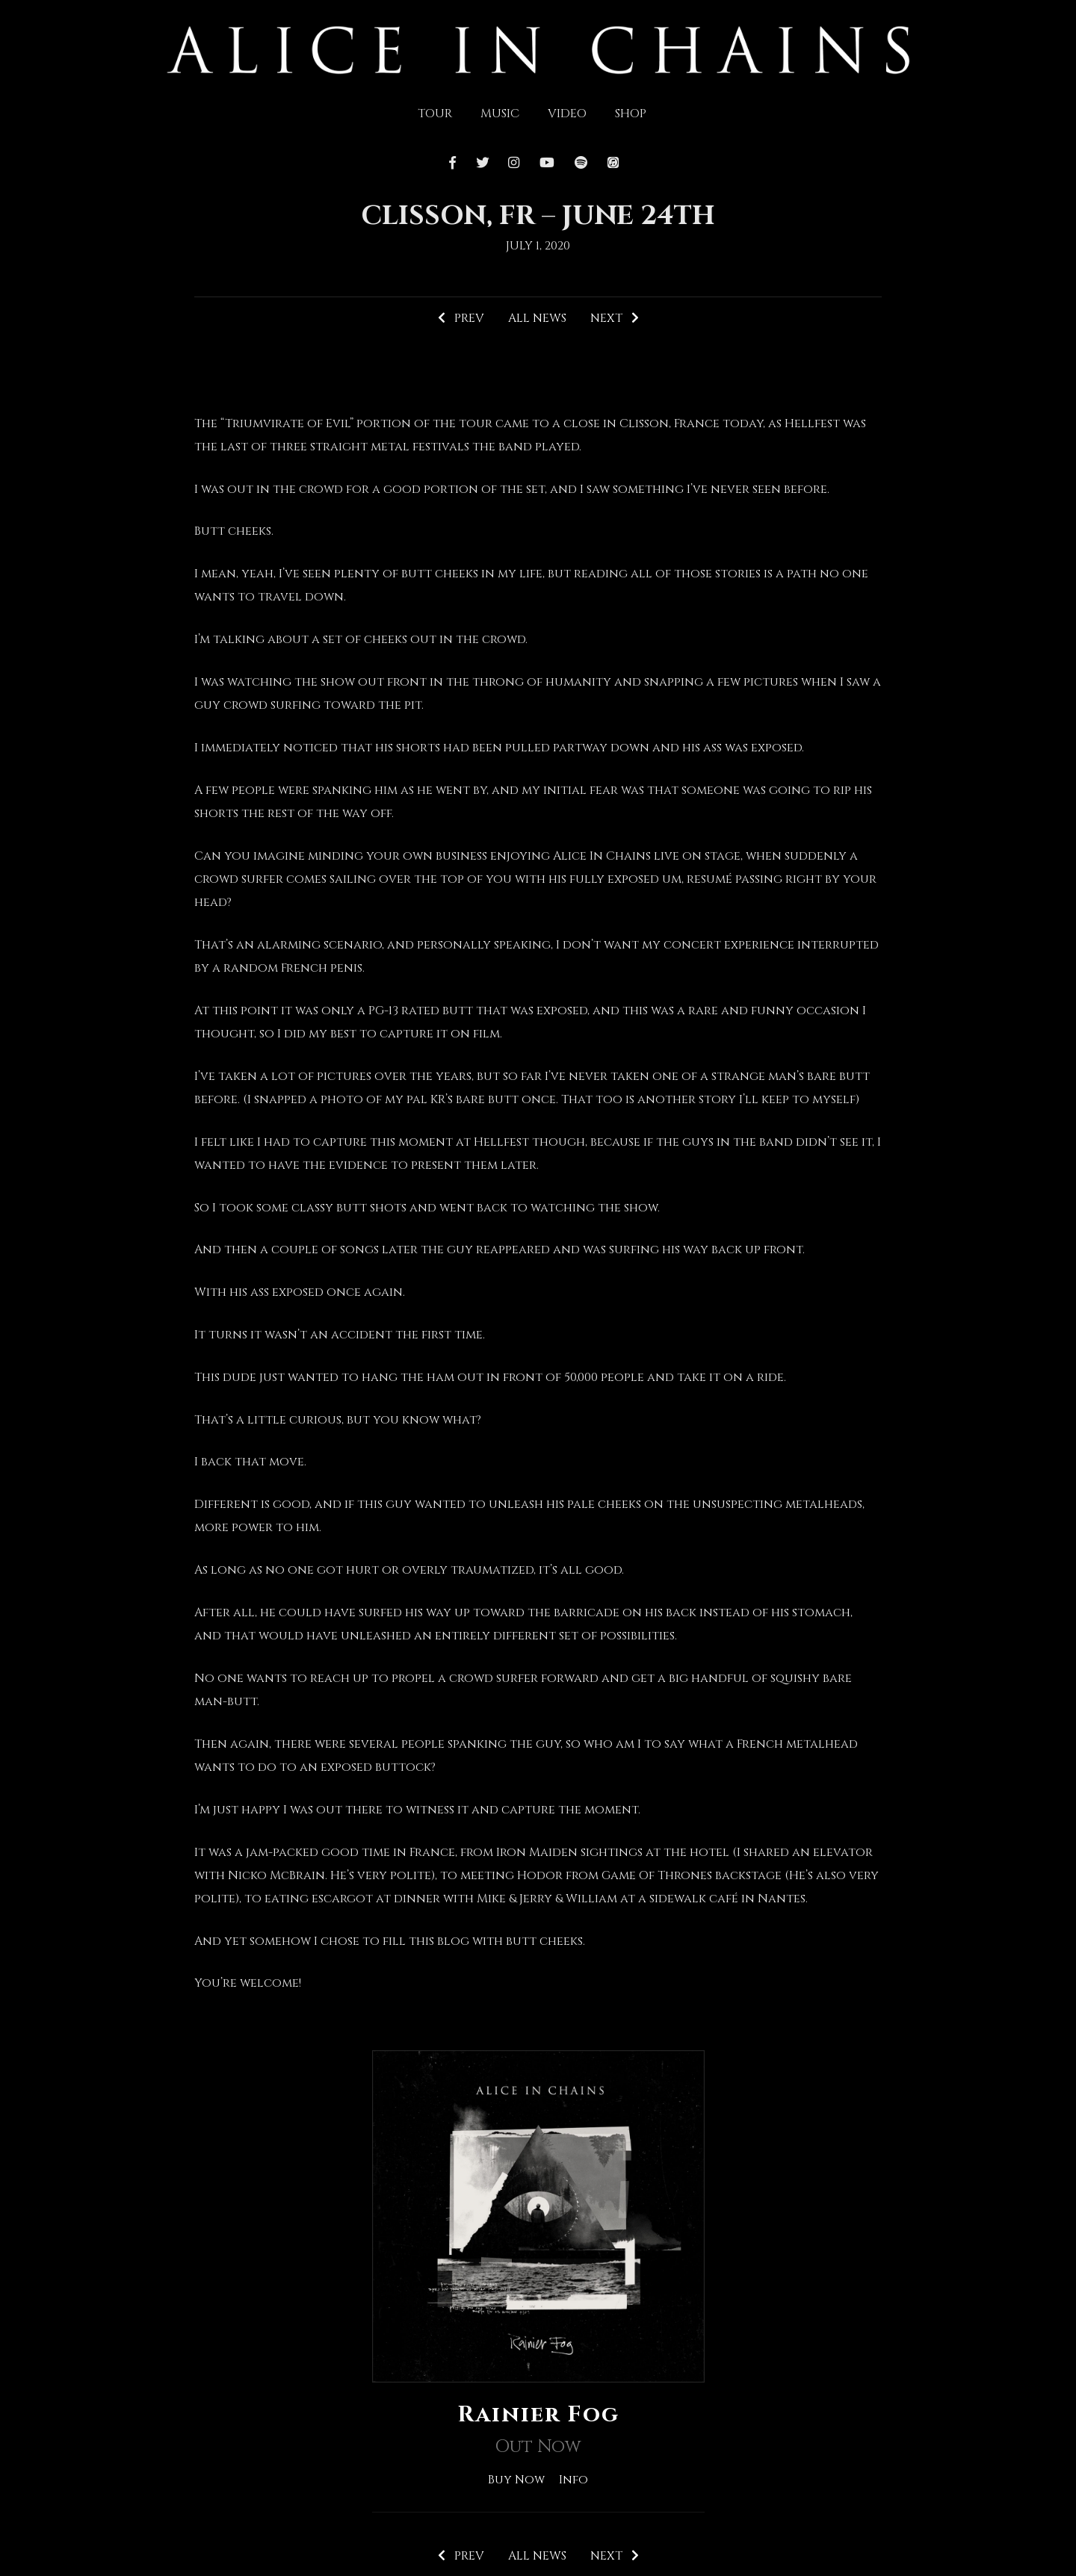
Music (499, 113)
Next (615, 318)
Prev (460, 318)
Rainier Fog (538, 2415)
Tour (435, 113)
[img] (538, 48)
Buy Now (516, 2479)
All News (536, 318)
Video (567, 113)
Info (574, 2479)
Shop (630, 113)
